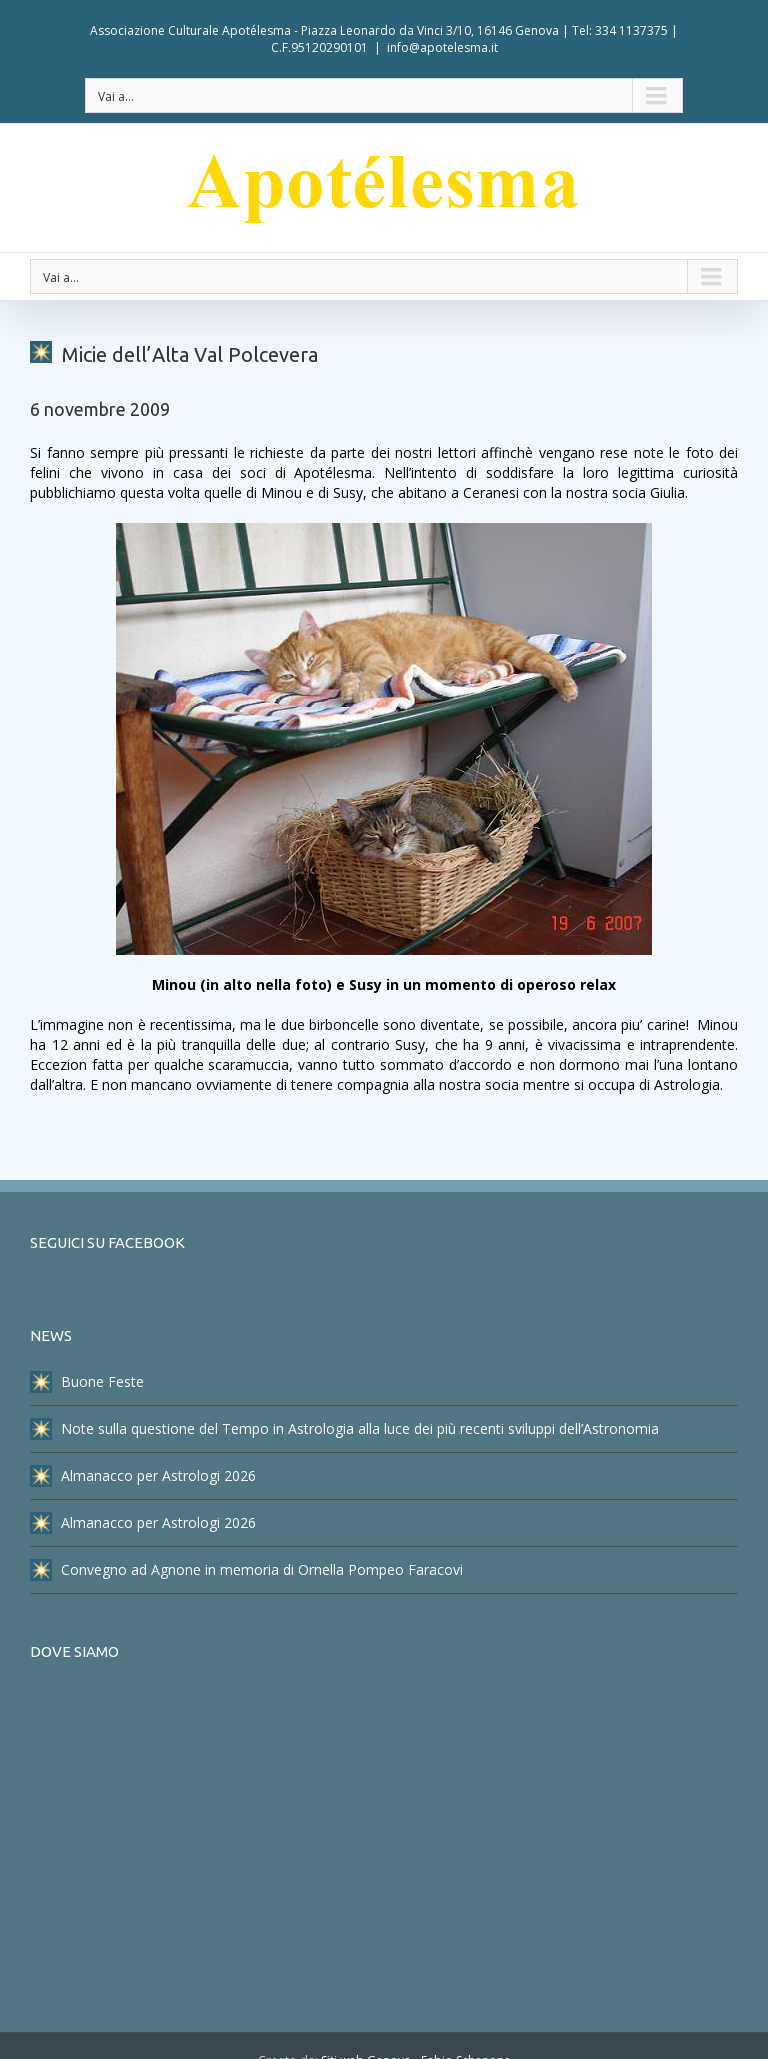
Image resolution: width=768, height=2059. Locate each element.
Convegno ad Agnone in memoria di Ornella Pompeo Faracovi (246, 1570)
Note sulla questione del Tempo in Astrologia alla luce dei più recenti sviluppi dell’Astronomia (344, 1429)
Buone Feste (87, 1382)
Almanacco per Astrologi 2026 (143, 1476)
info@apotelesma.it (442, 47)
